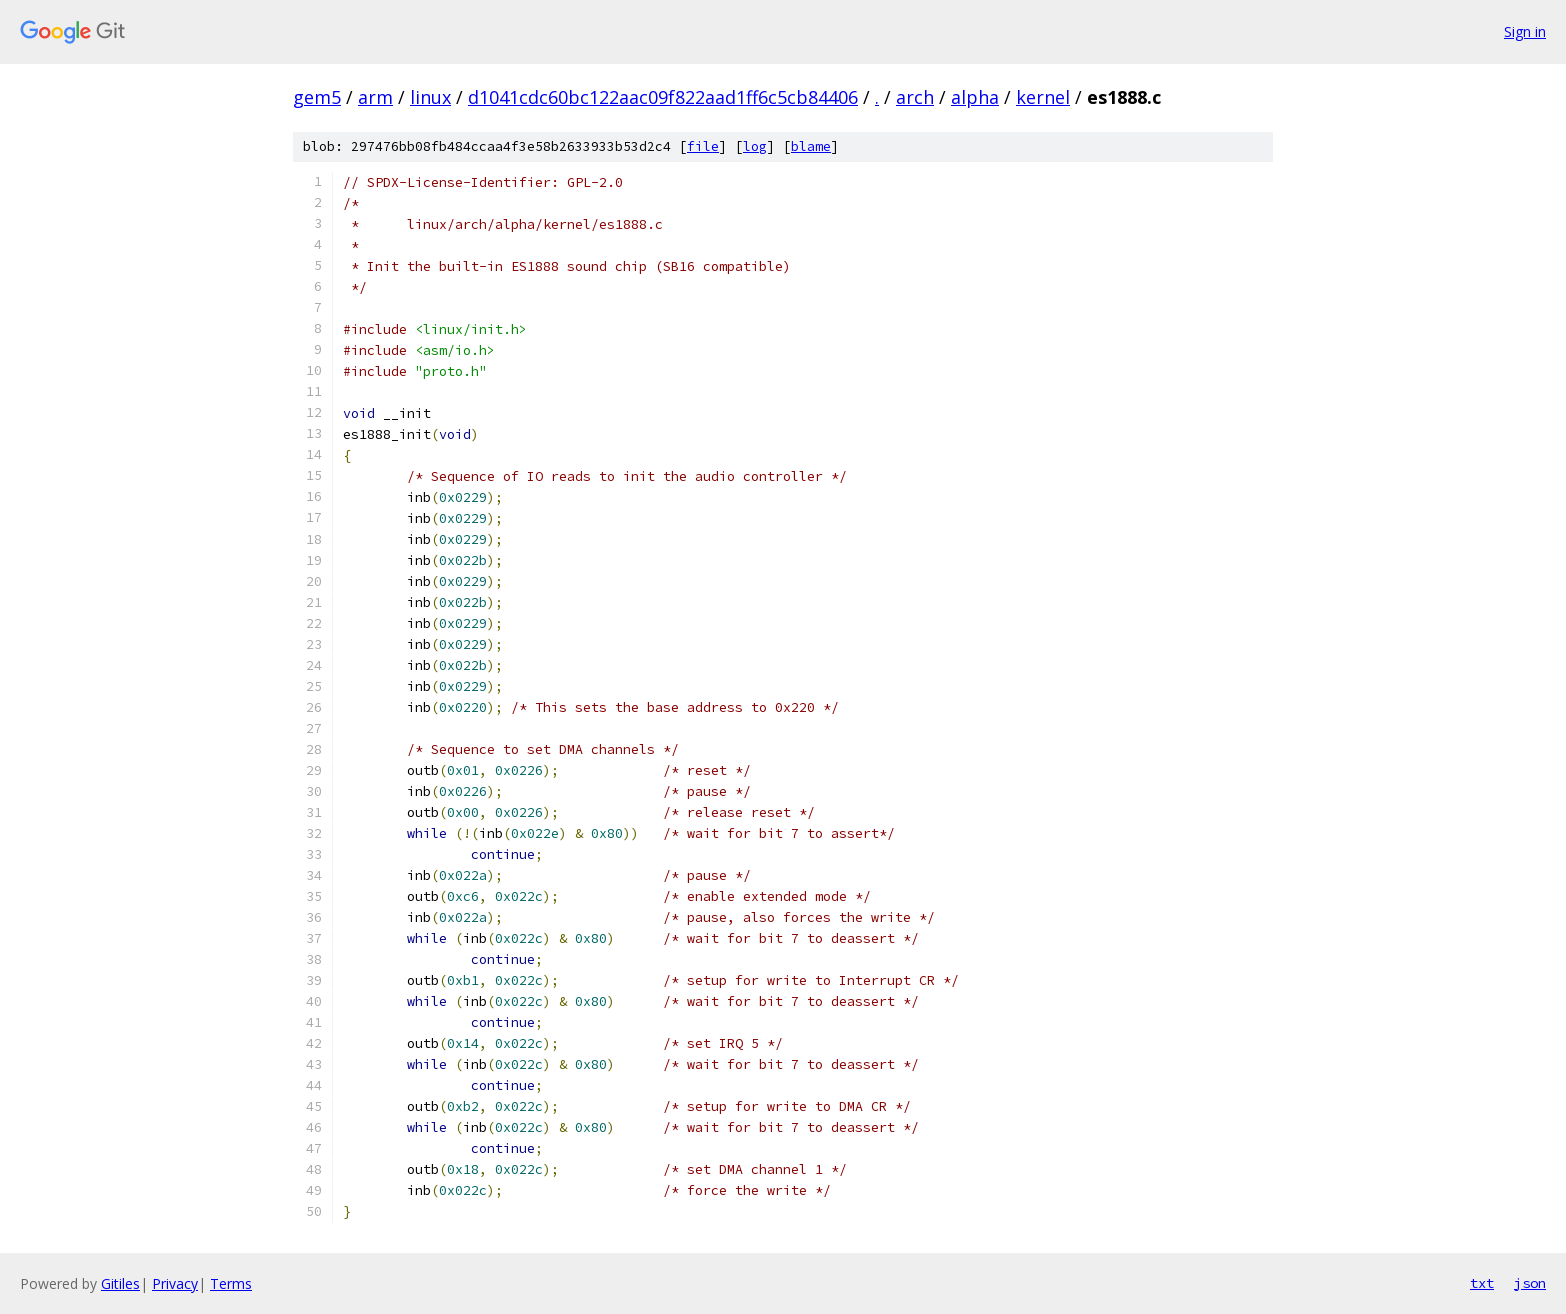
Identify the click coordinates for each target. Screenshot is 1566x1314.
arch (915, 97)
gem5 (317, 97)
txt (1482, 1283)
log (755, 146)
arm (375, 97)
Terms (231, 1283)
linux (430, 97)
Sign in (1525, 31)
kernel (1043, 97)
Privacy (175, 1283)
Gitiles (120, 1283)
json (1530, 1283)
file (703, 146)
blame (811, 146)
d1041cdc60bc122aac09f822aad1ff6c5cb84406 (663, 97)
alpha (975, 97)
